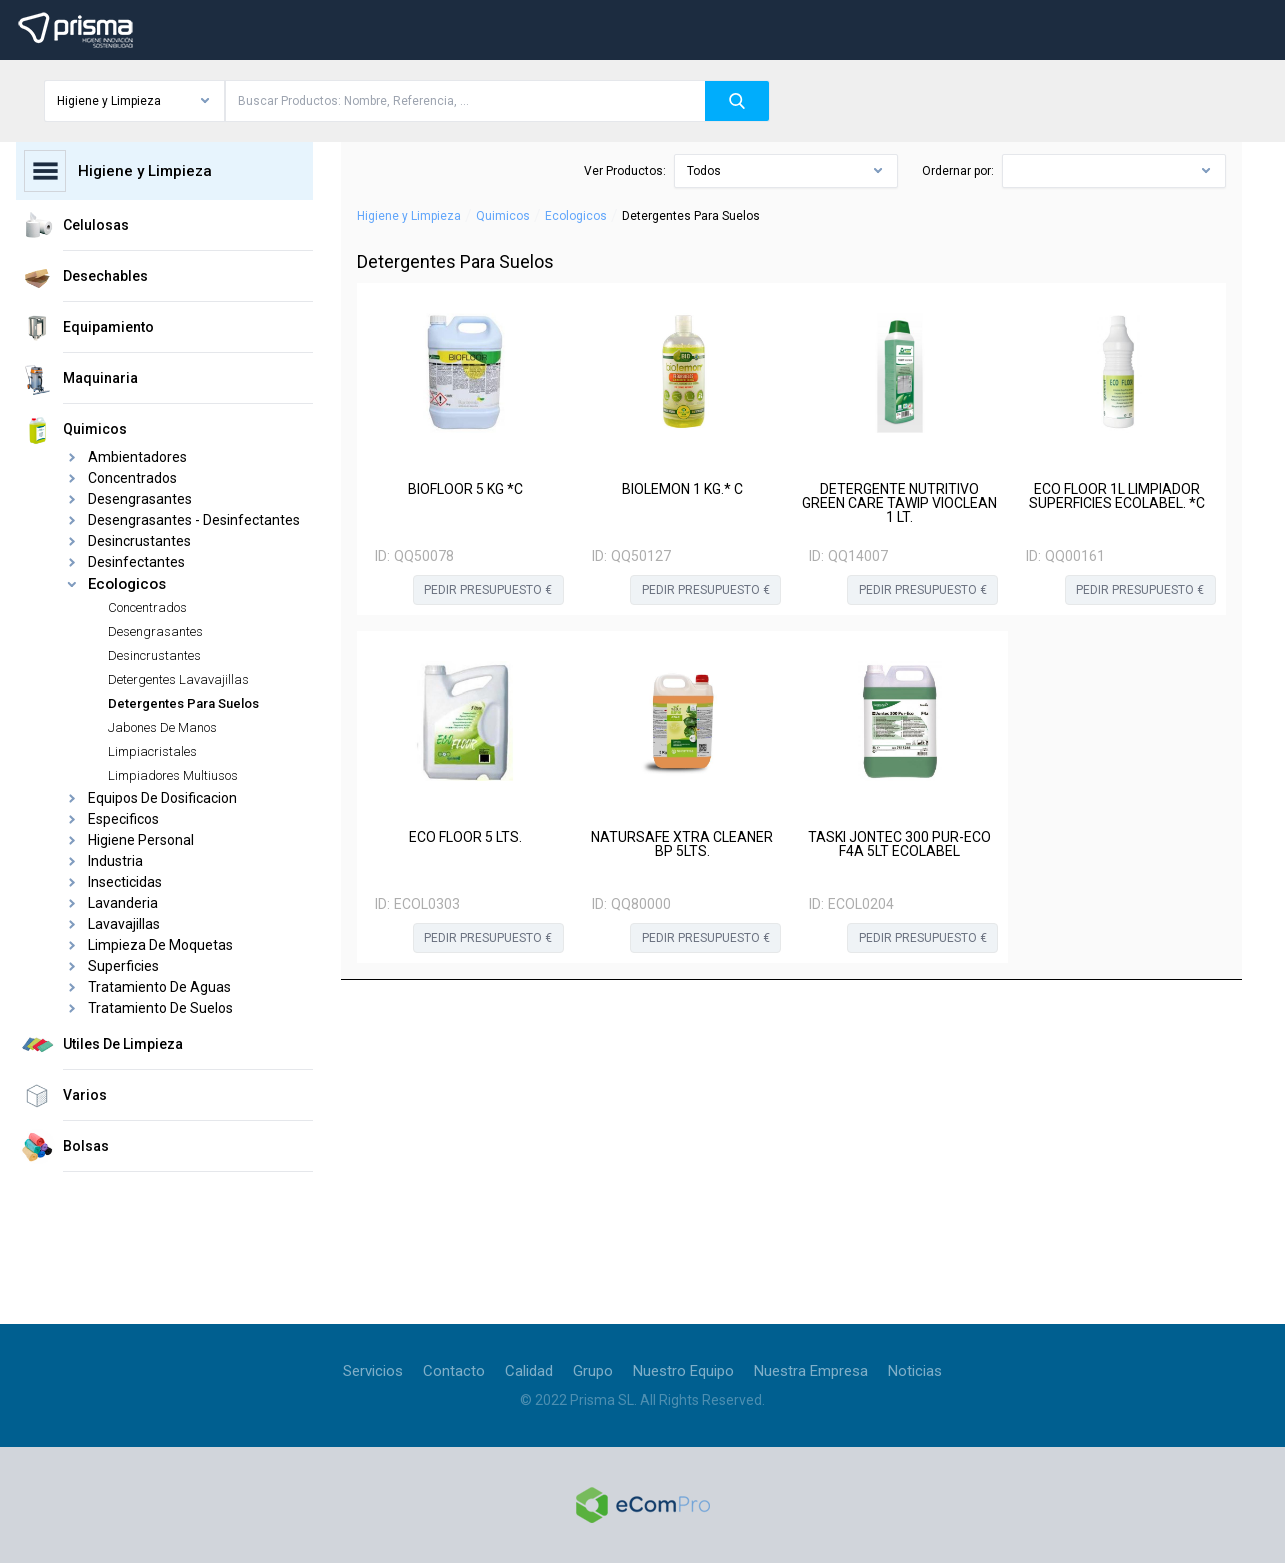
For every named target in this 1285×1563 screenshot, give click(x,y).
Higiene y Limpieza (409, 216)
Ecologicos (576, 216)
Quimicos (503, 216)
